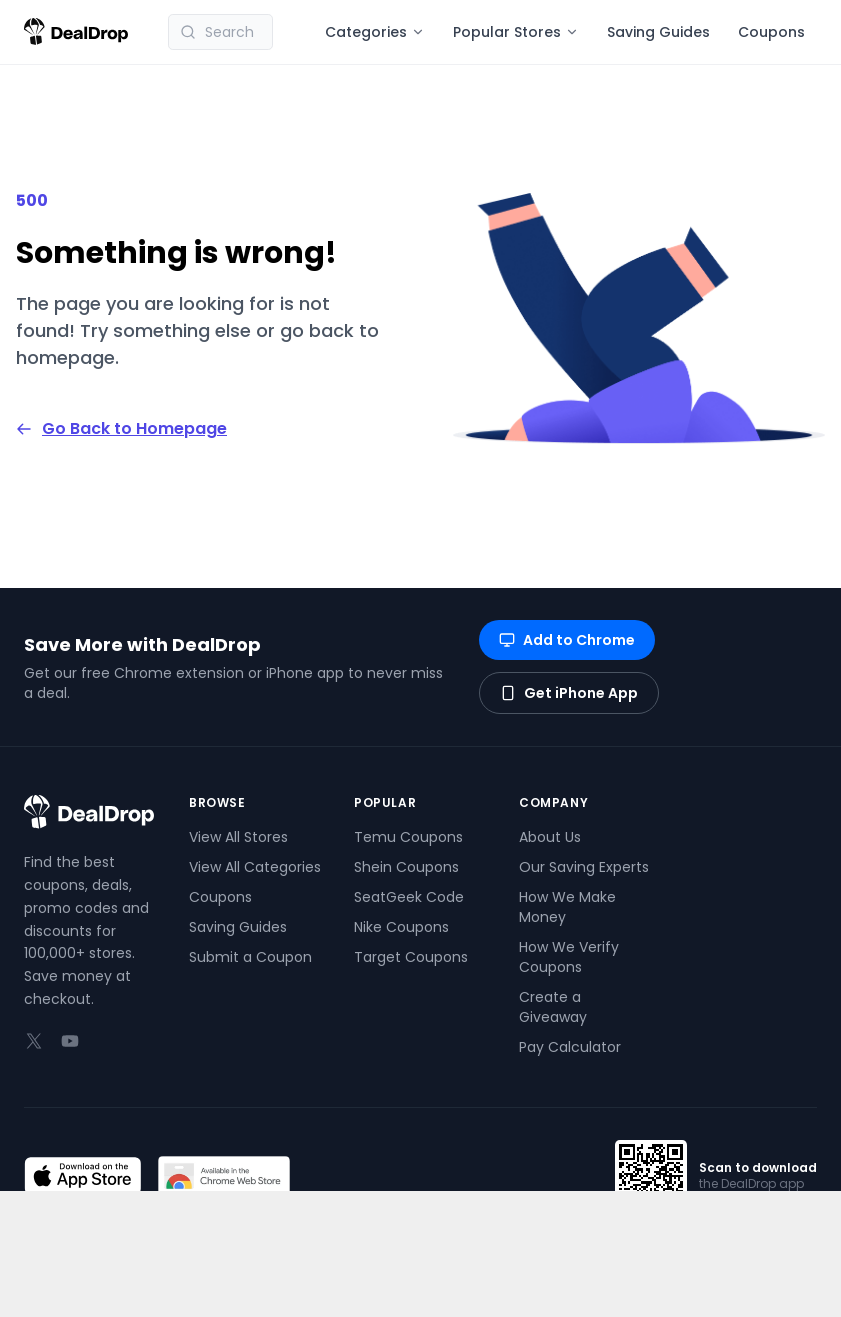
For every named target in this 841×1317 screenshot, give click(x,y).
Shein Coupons (406, 867)
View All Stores (238, 837)
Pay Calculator (570, 1047)
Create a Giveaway (553, 1007)
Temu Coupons (408, 837)
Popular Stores (516, 32)
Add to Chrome (567, 640)
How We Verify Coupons (569, 957)
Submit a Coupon (250, 957)
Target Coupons (411, 957)
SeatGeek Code (409, 897)
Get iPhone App (569, 693)
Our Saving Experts (584, 867)
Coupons (771, 32)
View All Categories (255, 867)
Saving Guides (658, 32)
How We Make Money (567, 907)
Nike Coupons (401, 927)
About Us (550, 837)
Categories (375, 32)
